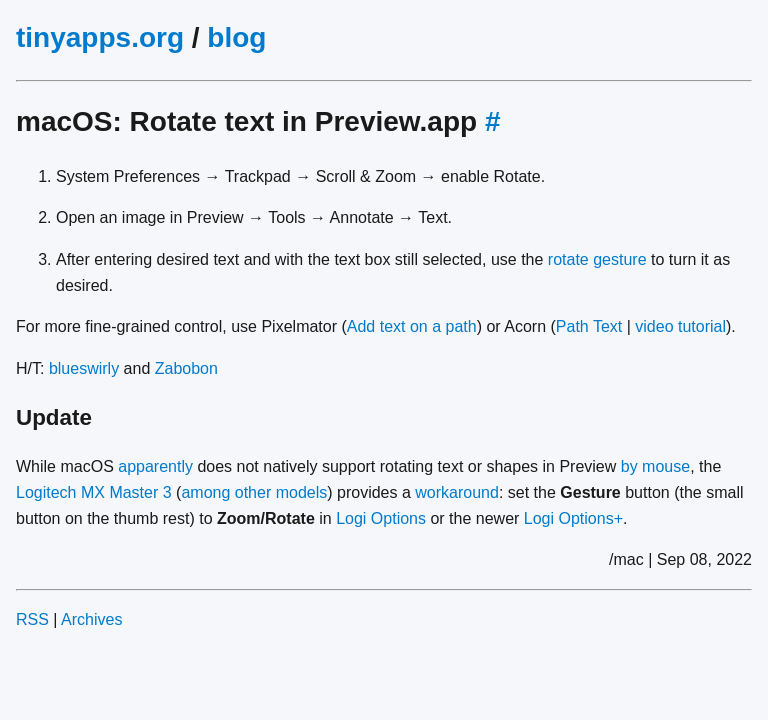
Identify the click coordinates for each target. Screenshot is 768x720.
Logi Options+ (573, 518)
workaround (457, 492)
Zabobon (186, 368)
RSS (32, 619)
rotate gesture (597, 259)
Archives (91, 619)
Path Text (589, 326)
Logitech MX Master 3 (94, 492)
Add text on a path (412, 326)
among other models (254, 492)
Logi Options (381, 518)
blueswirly (84, 368)
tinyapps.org (100, 37)
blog (236, 37)
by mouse (655, 466)
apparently (155, 466)
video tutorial (680, 326)
